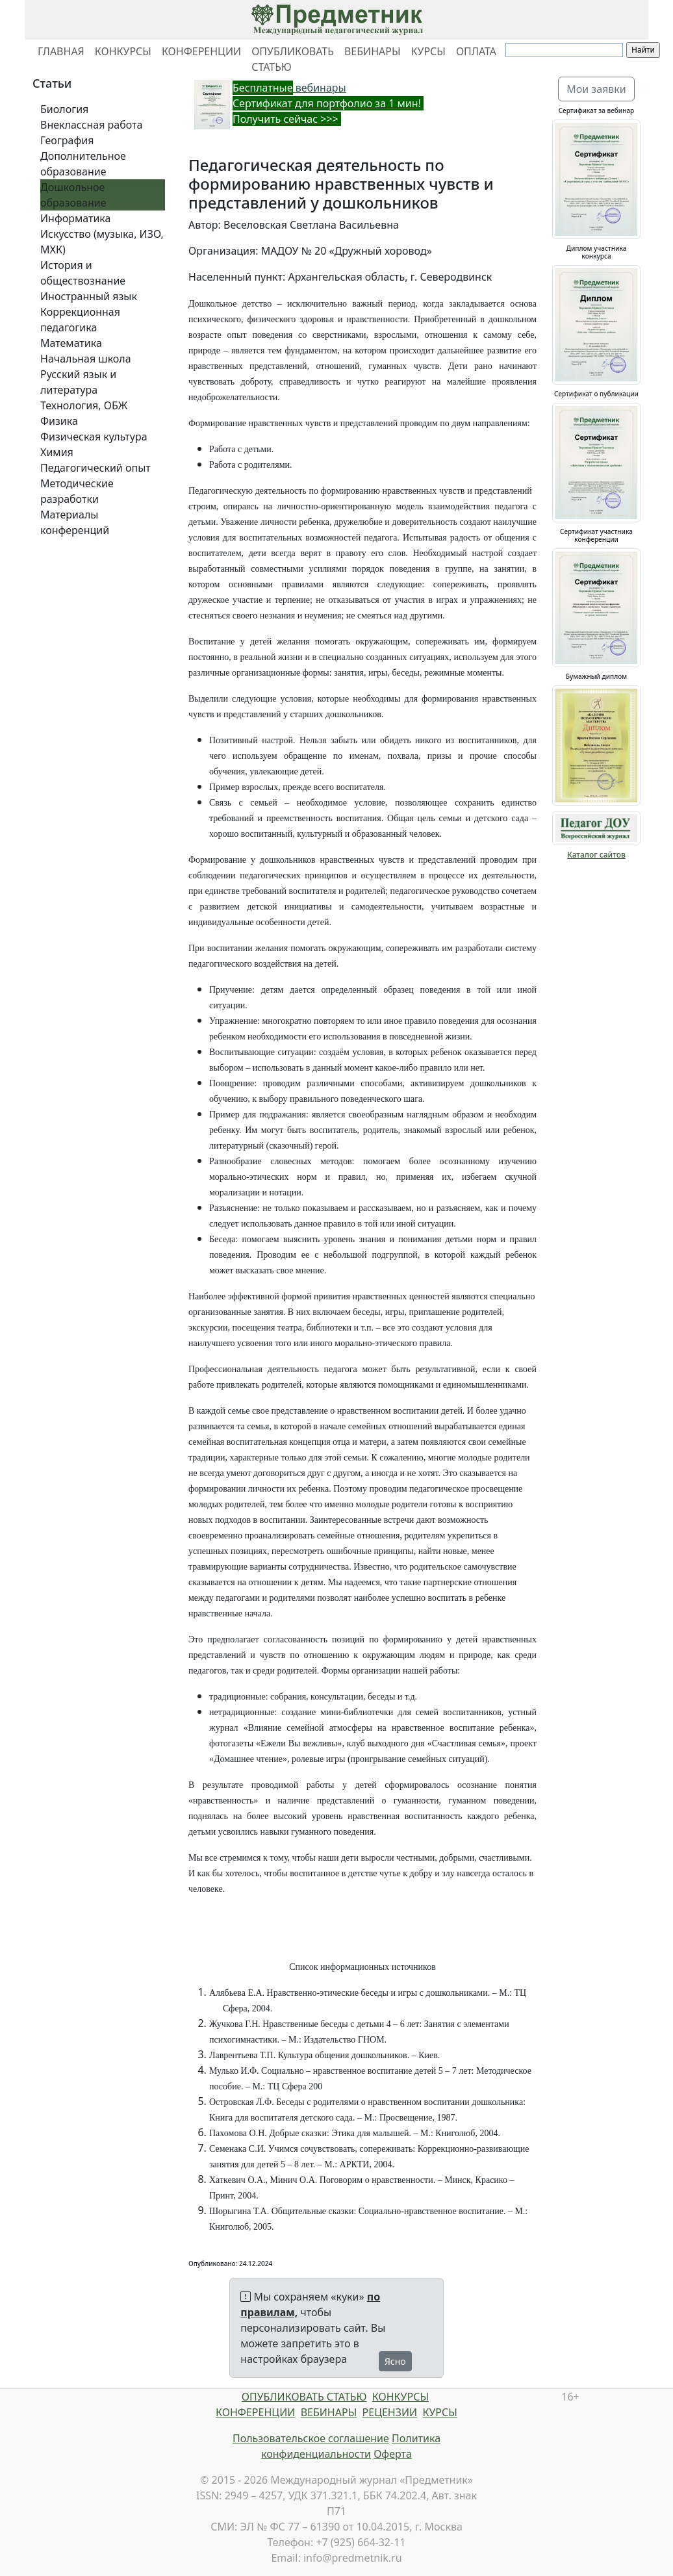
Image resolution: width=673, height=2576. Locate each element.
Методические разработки (77, 491)
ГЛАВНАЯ (61, 51)
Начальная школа (85, 358)
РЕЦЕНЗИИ (390, 2412)
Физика (59, 421)
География (67, 140)
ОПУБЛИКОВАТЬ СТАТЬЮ (292, 59)
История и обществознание (82, 273)
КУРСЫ (428, 51)
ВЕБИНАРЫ (372, 51)
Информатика (75, 218)
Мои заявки (596, 89)
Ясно (395, 2361)
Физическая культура (93, 436)
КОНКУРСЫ (123, 51)
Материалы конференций (74, 522)
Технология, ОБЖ (83, 405)
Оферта (393, 2454)
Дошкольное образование (73, 195)
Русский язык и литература (78, 382)
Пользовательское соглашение (311, 2438)
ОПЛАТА (476, 51)
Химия (56, 452)
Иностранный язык (88, 296)
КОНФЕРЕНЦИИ (201, 51)
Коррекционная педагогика (80, 320)
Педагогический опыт (95, 468)
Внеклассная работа (91, 125)
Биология (64, 109)
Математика (71, 343)
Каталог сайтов (596, 854)
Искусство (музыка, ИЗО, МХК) (102, 242)
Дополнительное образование (83, 164)
